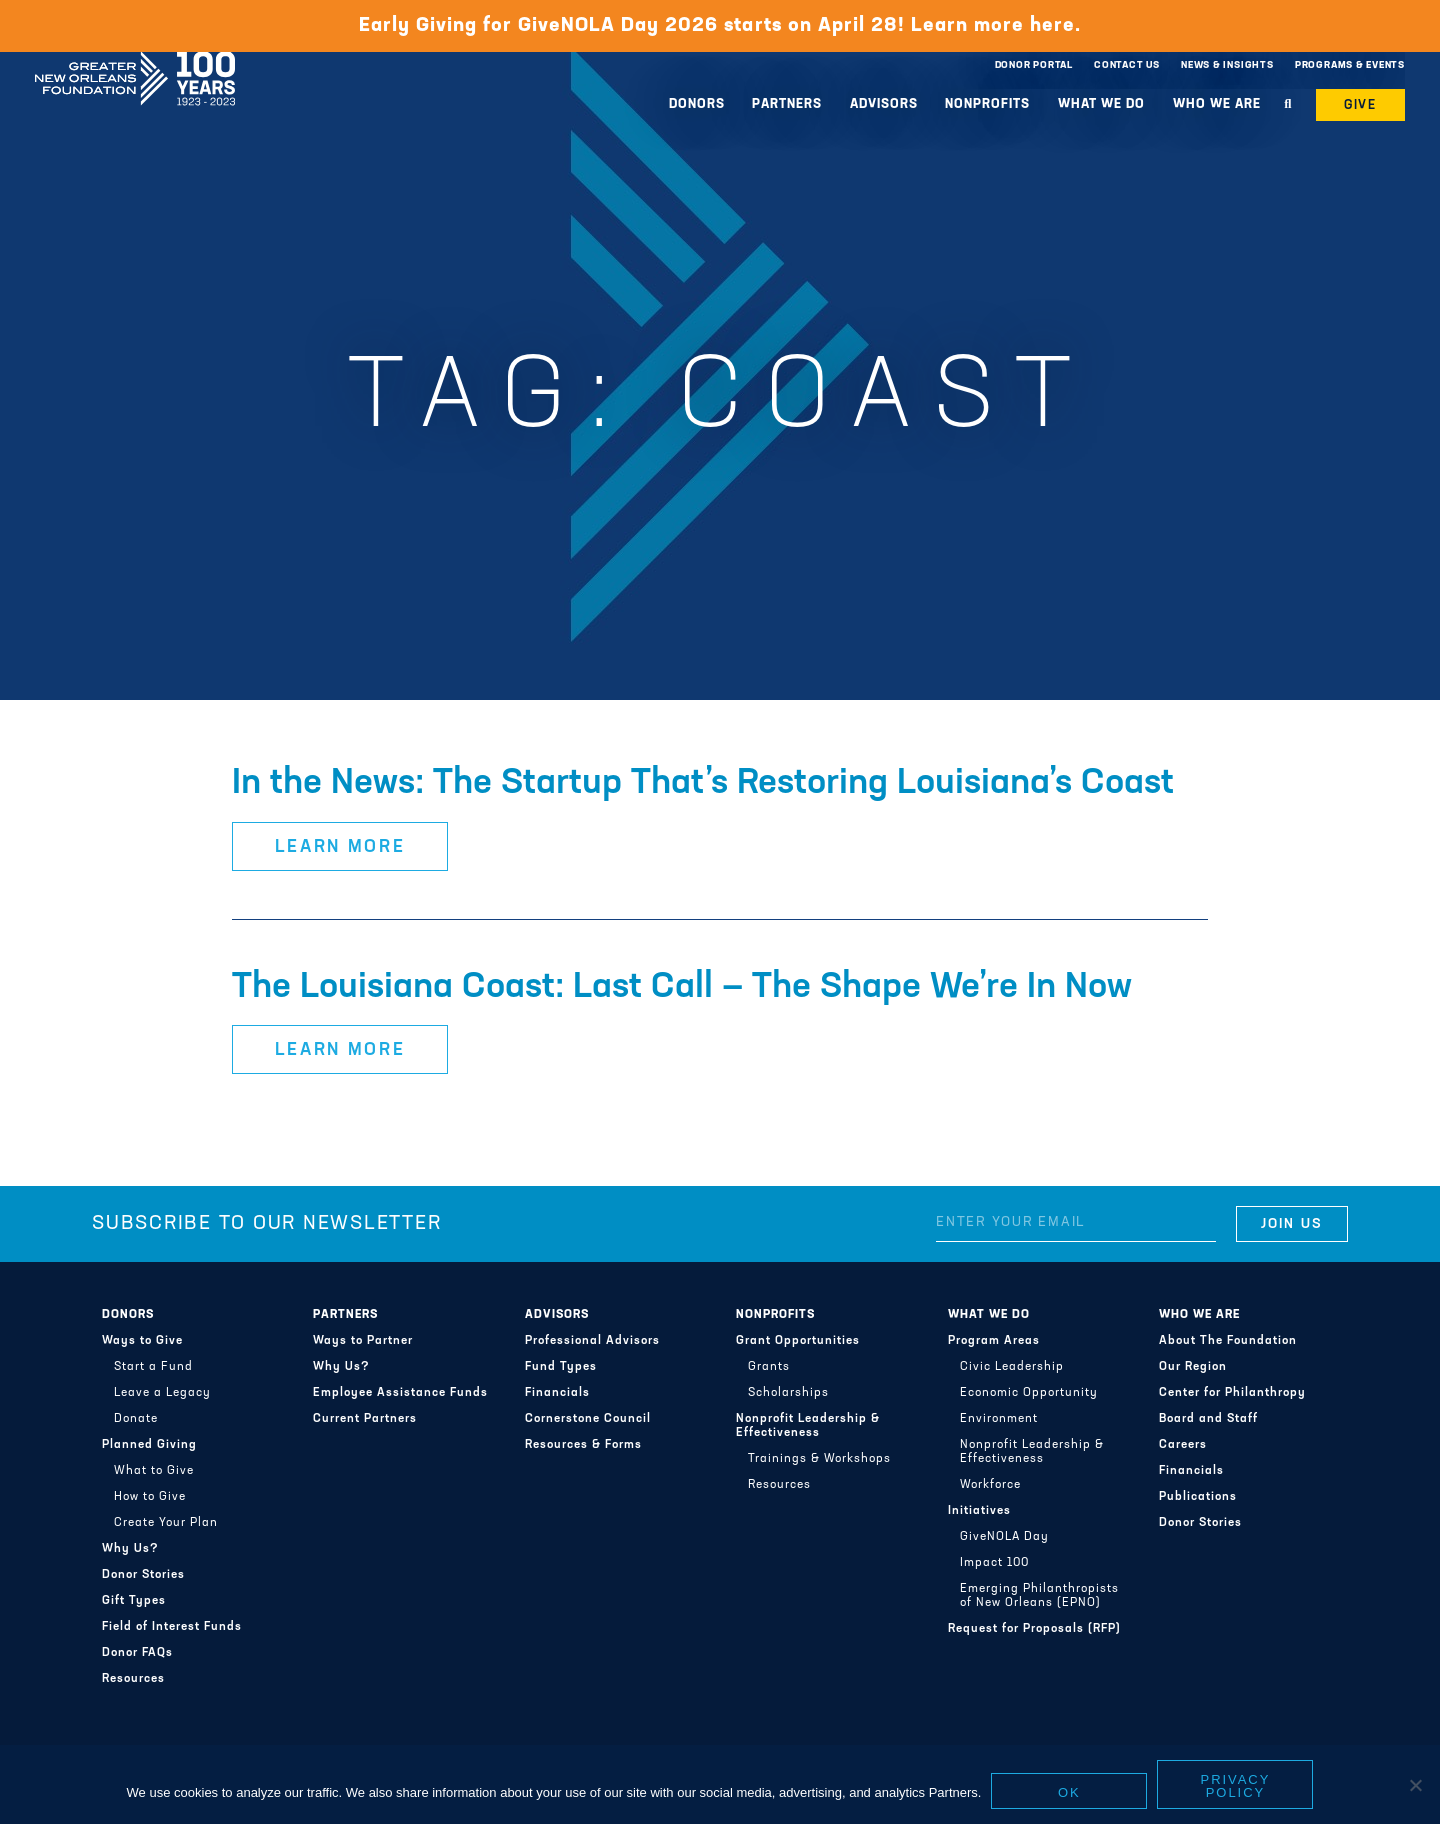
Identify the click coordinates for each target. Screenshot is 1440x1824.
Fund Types (561, 1367)
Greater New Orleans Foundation (135, 61)
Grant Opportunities (798, 1341)
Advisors (884, 104)
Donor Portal (1034, 65)
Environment (999, 1419)
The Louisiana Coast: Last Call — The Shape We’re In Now (682, 988)
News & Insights (1227, 65)
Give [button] (1361, 105)
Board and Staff (1208, 1419)
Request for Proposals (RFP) (1034, 1629)
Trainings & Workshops (819, 1459)
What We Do (1101, 104)
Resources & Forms (583, 1445)
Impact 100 (994, 1563)
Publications (1198, 1497)
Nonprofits (987, 104)
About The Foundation (1228, 1341)
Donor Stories (143, 1575)
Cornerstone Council (588, 1419)
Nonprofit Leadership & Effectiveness (808, 1426)
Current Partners (365, 1419)
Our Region (1193, 1367)
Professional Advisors (592, 1341)
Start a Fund (153, 1367)
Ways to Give (142, 1341)
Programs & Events (1350, 65)
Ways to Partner (363, 1341)
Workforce (990, 1485)
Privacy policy (1236, 1786)
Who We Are (1217, 104)
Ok (1069, 1792)
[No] (1415, 1785)
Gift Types (134, 1601)
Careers (1183, 1445)
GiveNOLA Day (1004, 1537)
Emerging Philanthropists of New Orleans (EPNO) (1039, 1596)
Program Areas (994, 1341)
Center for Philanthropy (1232, 1393)
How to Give (150, 1497)
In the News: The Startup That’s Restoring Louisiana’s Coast (703, 784)
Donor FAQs (137, 1653)
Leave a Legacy (162, 1393)
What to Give (154, 1471)
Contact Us (1127, 65)
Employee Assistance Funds (400, 1393)
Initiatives (979, 1511)
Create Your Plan (166, 1523)
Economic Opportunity (1029, 1393)
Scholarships (788, 1393)
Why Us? (130, 1549)
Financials (557, 1393)
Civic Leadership (1012, 1367)
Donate (136, 1419)
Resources (133, 1679)
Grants (769, 1367)
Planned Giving (149, 1445)
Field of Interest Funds (172, 1627)
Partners (787, 104)
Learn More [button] (340, 847)
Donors (697, 104)
